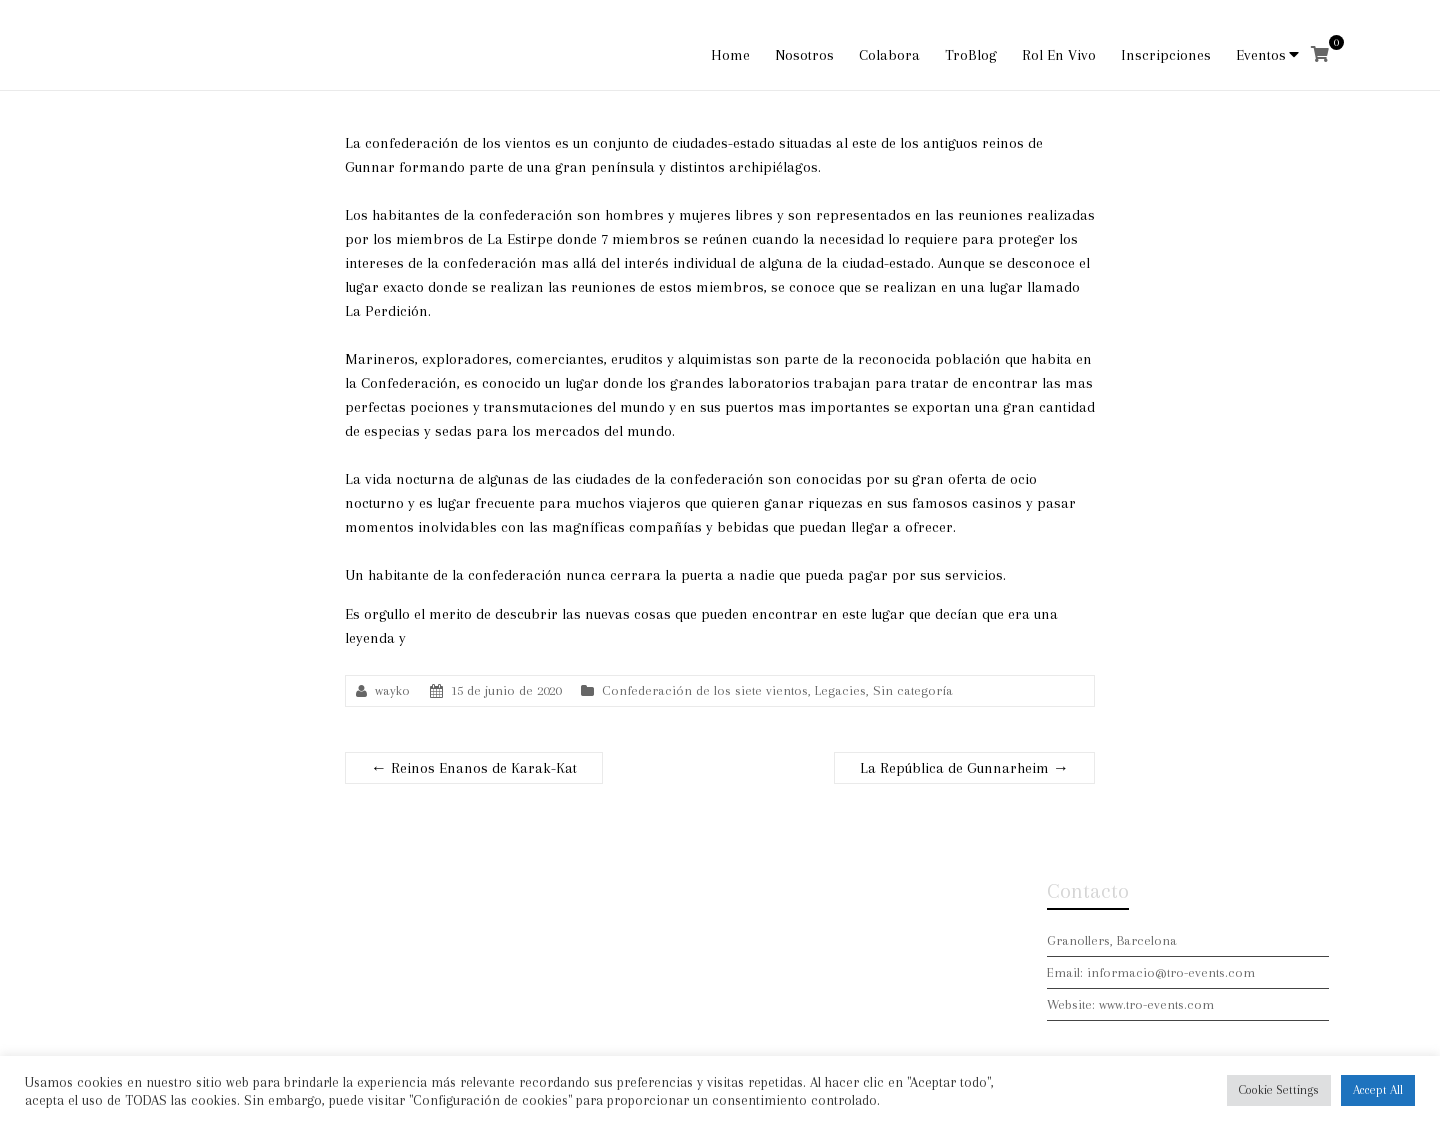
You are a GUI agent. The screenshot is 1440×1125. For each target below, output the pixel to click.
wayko (392, 690)
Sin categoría (913, 690)
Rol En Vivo (1059, 55)
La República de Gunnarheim (964, 768)
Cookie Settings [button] (1279, 1090)
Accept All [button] (1378, 1090)
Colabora (889, 55)
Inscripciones (1166, 55)
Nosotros (804, 55)
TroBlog (971, 55)
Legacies (840, 690)
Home (730, 55)
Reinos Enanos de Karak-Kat (474, 768)
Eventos (1261, 55)
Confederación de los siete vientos (705, 690)
